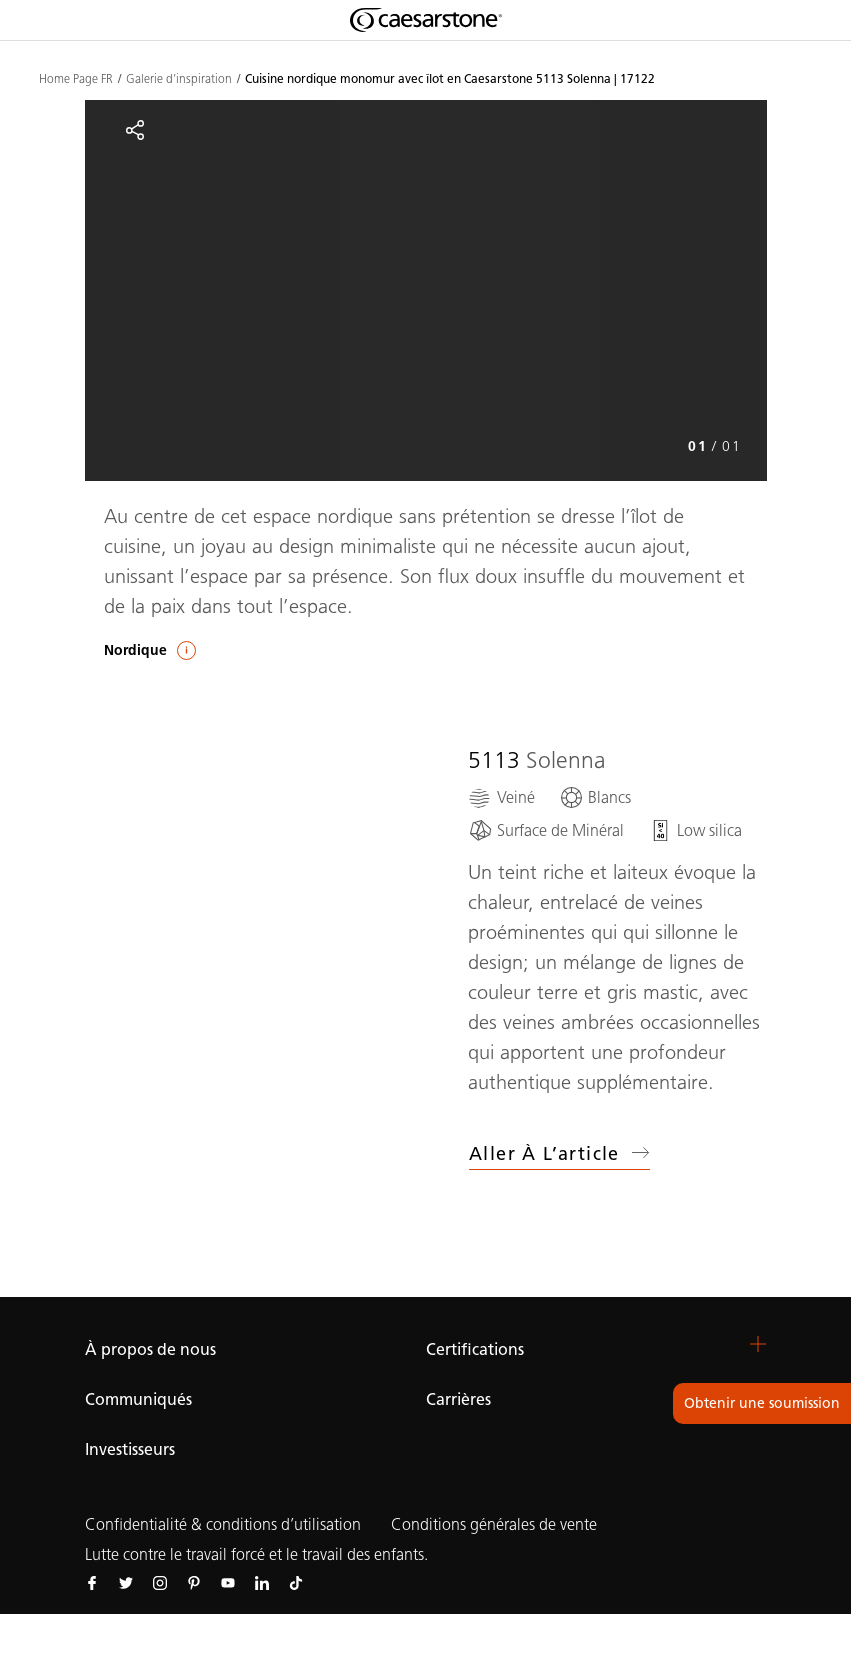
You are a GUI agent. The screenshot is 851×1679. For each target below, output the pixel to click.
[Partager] (135, 130)
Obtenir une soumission (762, 1403)
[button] (758, 1344)
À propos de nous (150, 1349)
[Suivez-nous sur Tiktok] (296, 1582)
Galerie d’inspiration (179, 79)
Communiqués (138, 1399)
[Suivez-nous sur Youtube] (228, 1582)
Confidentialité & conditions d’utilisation (223, 1524)
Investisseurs (130, 1449)
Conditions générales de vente (494, 1524)
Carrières (458, 1399)
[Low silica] (695, 830)
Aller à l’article (559, 1154)
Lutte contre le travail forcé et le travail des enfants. (256, 1554)
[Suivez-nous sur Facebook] (92, 1582)
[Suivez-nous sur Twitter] (126, 1582)
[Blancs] (595, 797)
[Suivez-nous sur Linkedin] (262, 1582)
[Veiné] (501, 797)
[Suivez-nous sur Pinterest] (194, 1582)
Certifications (475, 1349)
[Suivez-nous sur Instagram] (160, 1582)
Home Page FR (76, 79)
